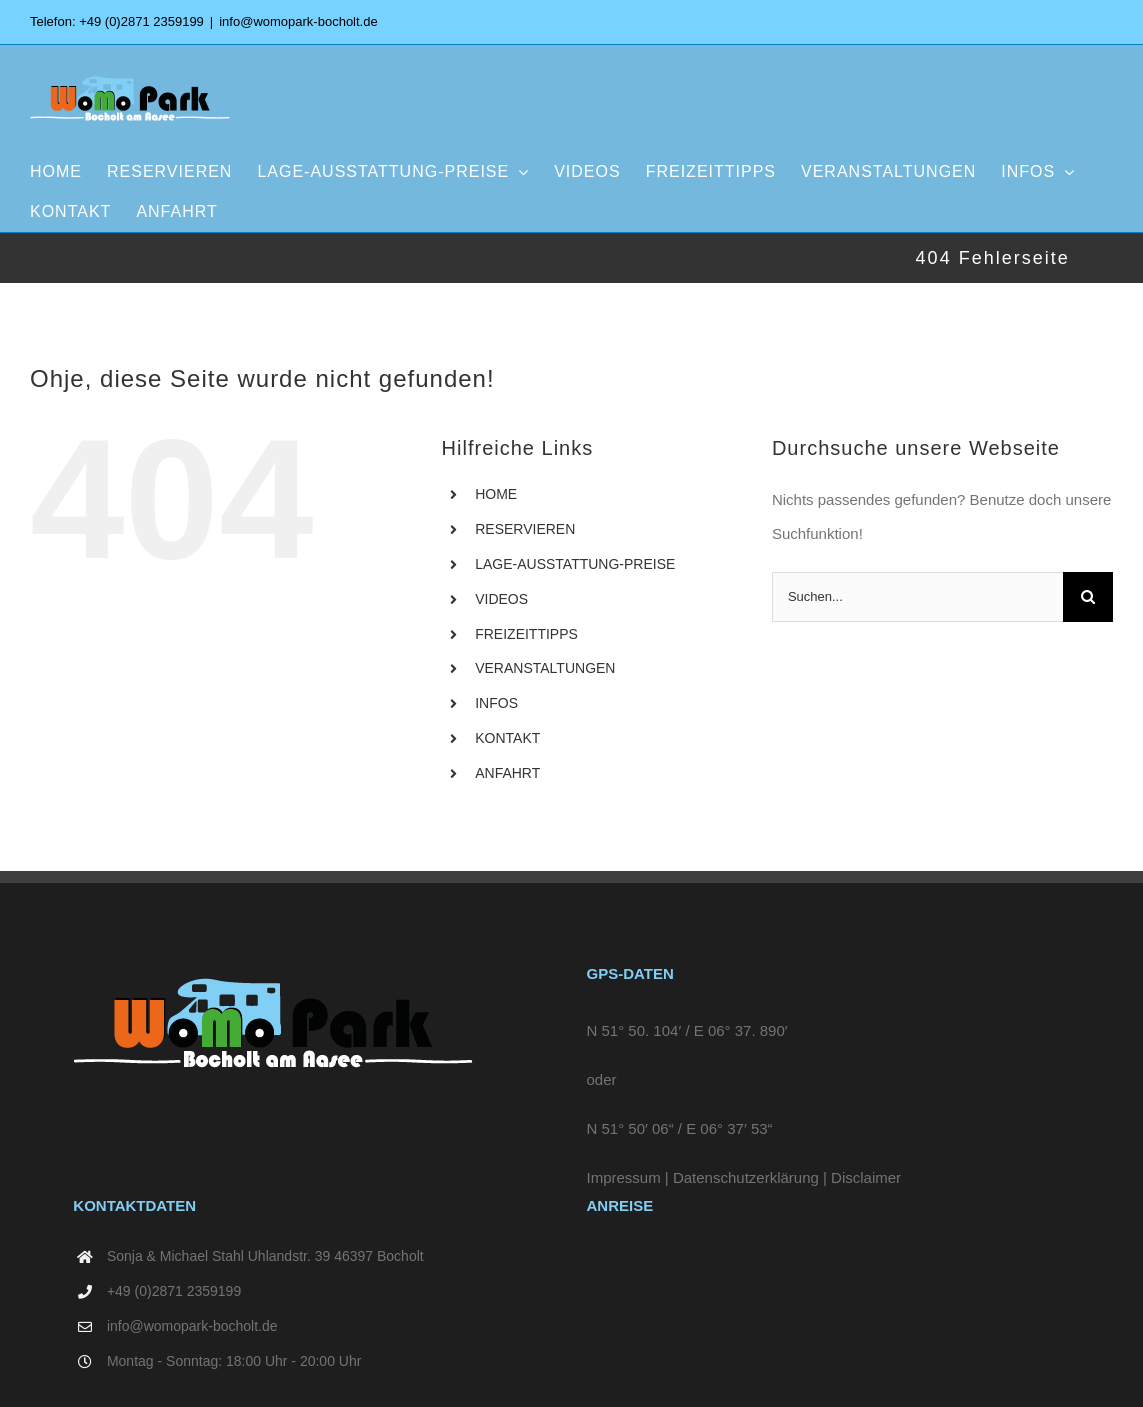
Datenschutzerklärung (746, 1177)
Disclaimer (866, 1177)
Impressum (624, 1177)
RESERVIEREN (525, 529)
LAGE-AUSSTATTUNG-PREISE (575, 564)
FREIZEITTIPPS (526, 634)
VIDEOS (501, 599)
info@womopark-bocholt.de (298, 21)
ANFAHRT (507, 773)
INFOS (496, 703)
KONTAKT (507, 738)
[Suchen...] (917, 597)
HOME (496, 494)
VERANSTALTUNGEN (545, 668)
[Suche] (1088, 597)
